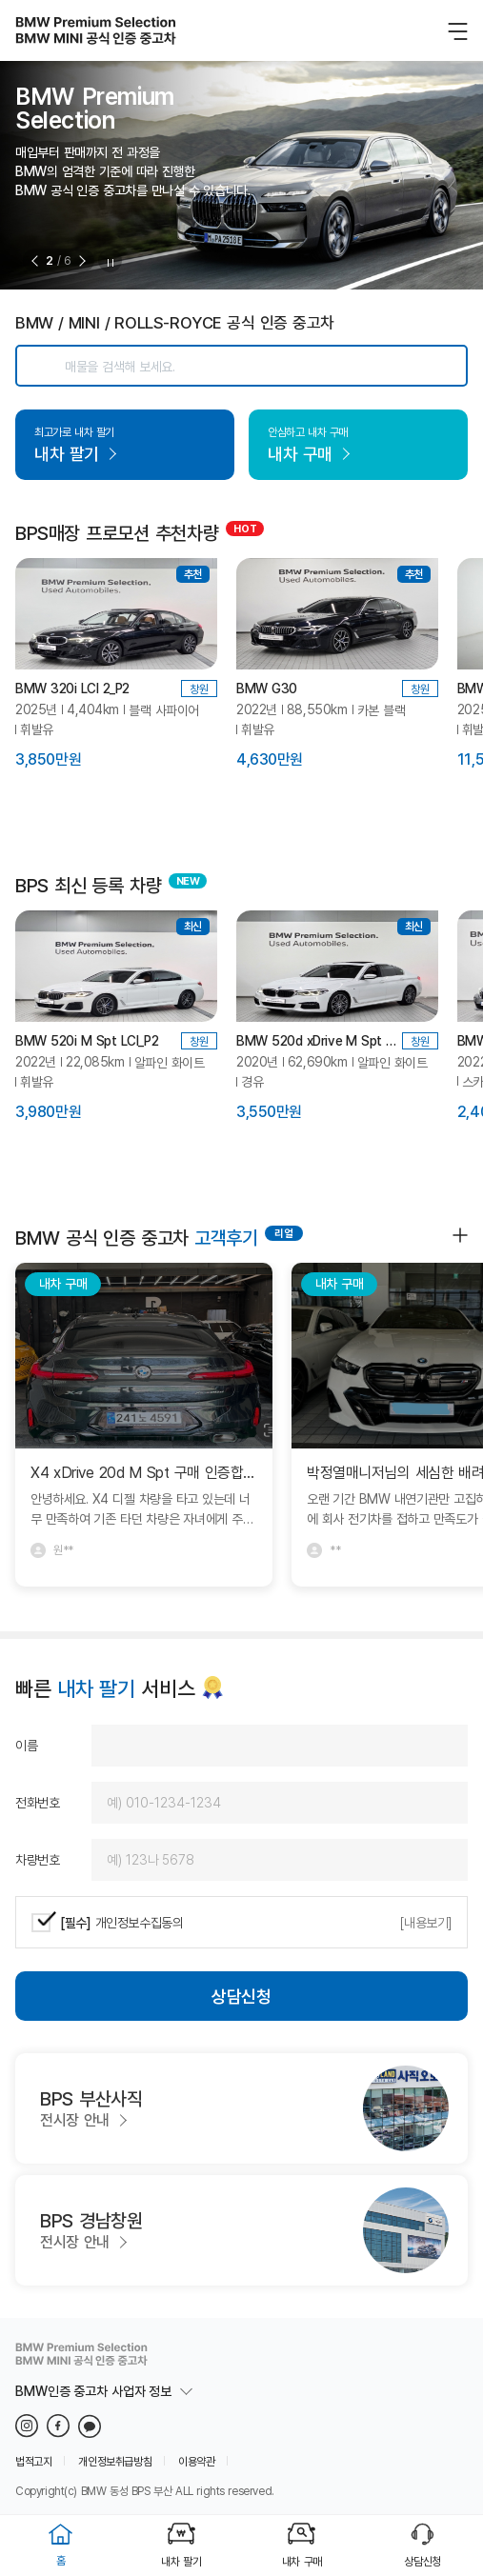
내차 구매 (302, 2546)
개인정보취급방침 (114, 2461)
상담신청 (241, 1996)
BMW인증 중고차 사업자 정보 (93, 2391)
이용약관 (196, 2461)
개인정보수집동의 (121, 1922)
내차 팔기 (181, 2546)
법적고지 (33, 2461)
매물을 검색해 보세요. (119, 366)
